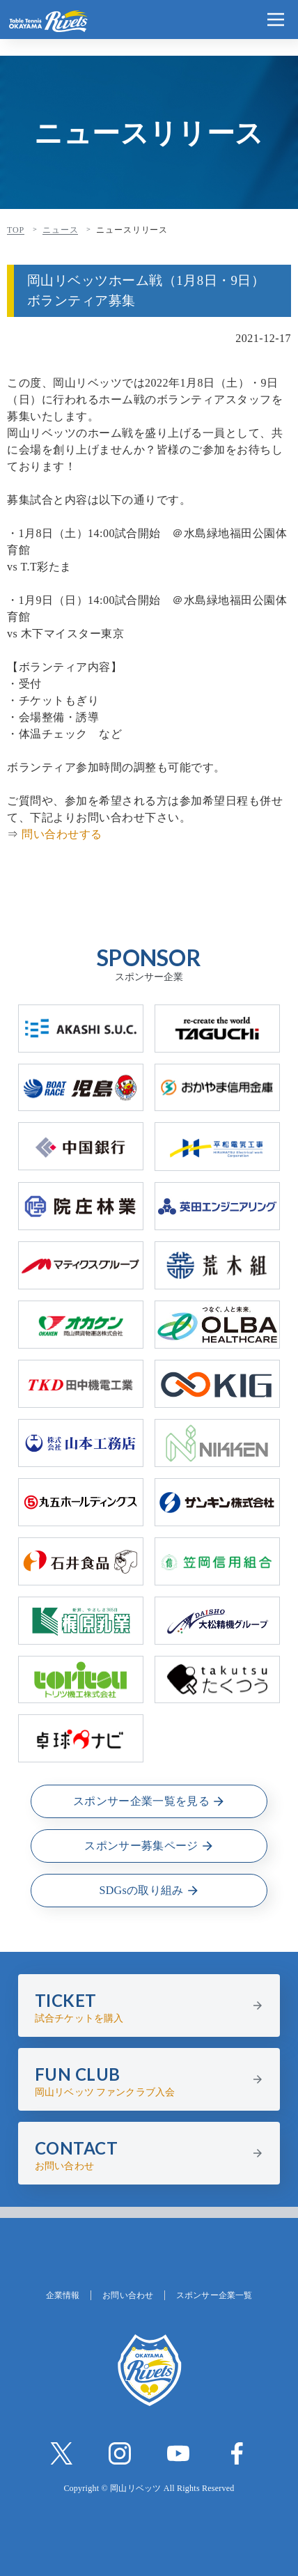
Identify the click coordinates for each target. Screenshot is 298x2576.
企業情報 (62, 2295)
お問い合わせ (127, 2295)
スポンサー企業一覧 (214, 2295)
